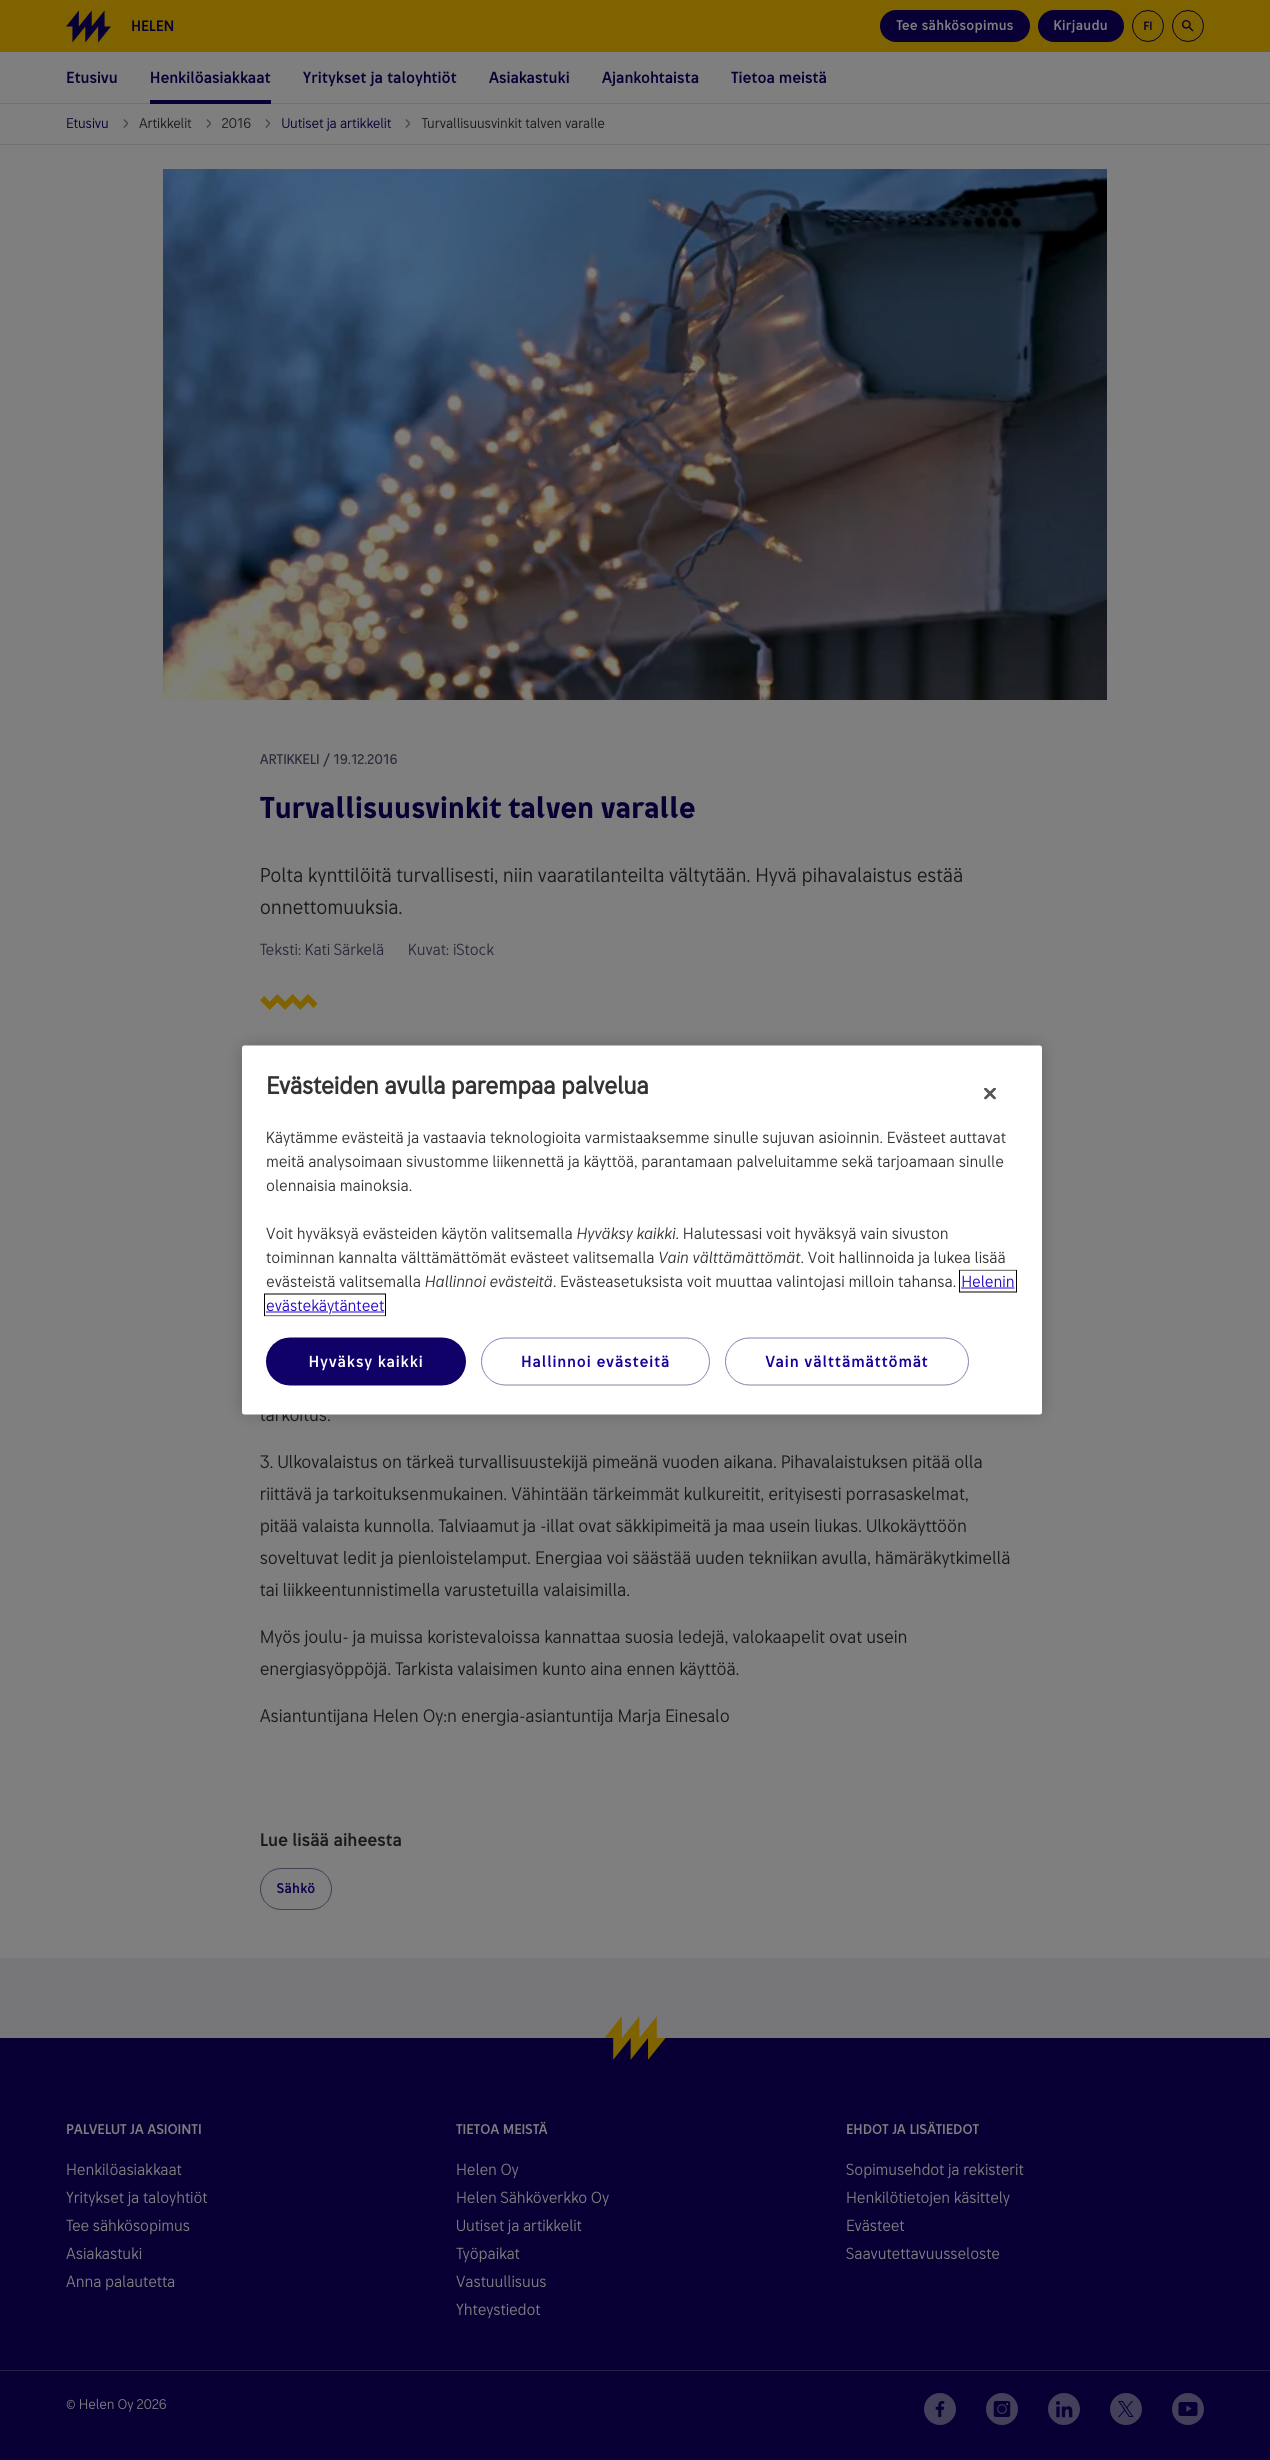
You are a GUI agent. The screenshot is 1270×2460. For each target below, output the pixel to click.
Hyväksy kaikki (365, 1361)
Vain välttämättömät (846, 1361)
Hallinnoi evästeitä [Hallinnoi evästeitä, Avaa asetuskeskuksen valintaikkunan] (595, 1361)
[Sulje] (990, 1094)
